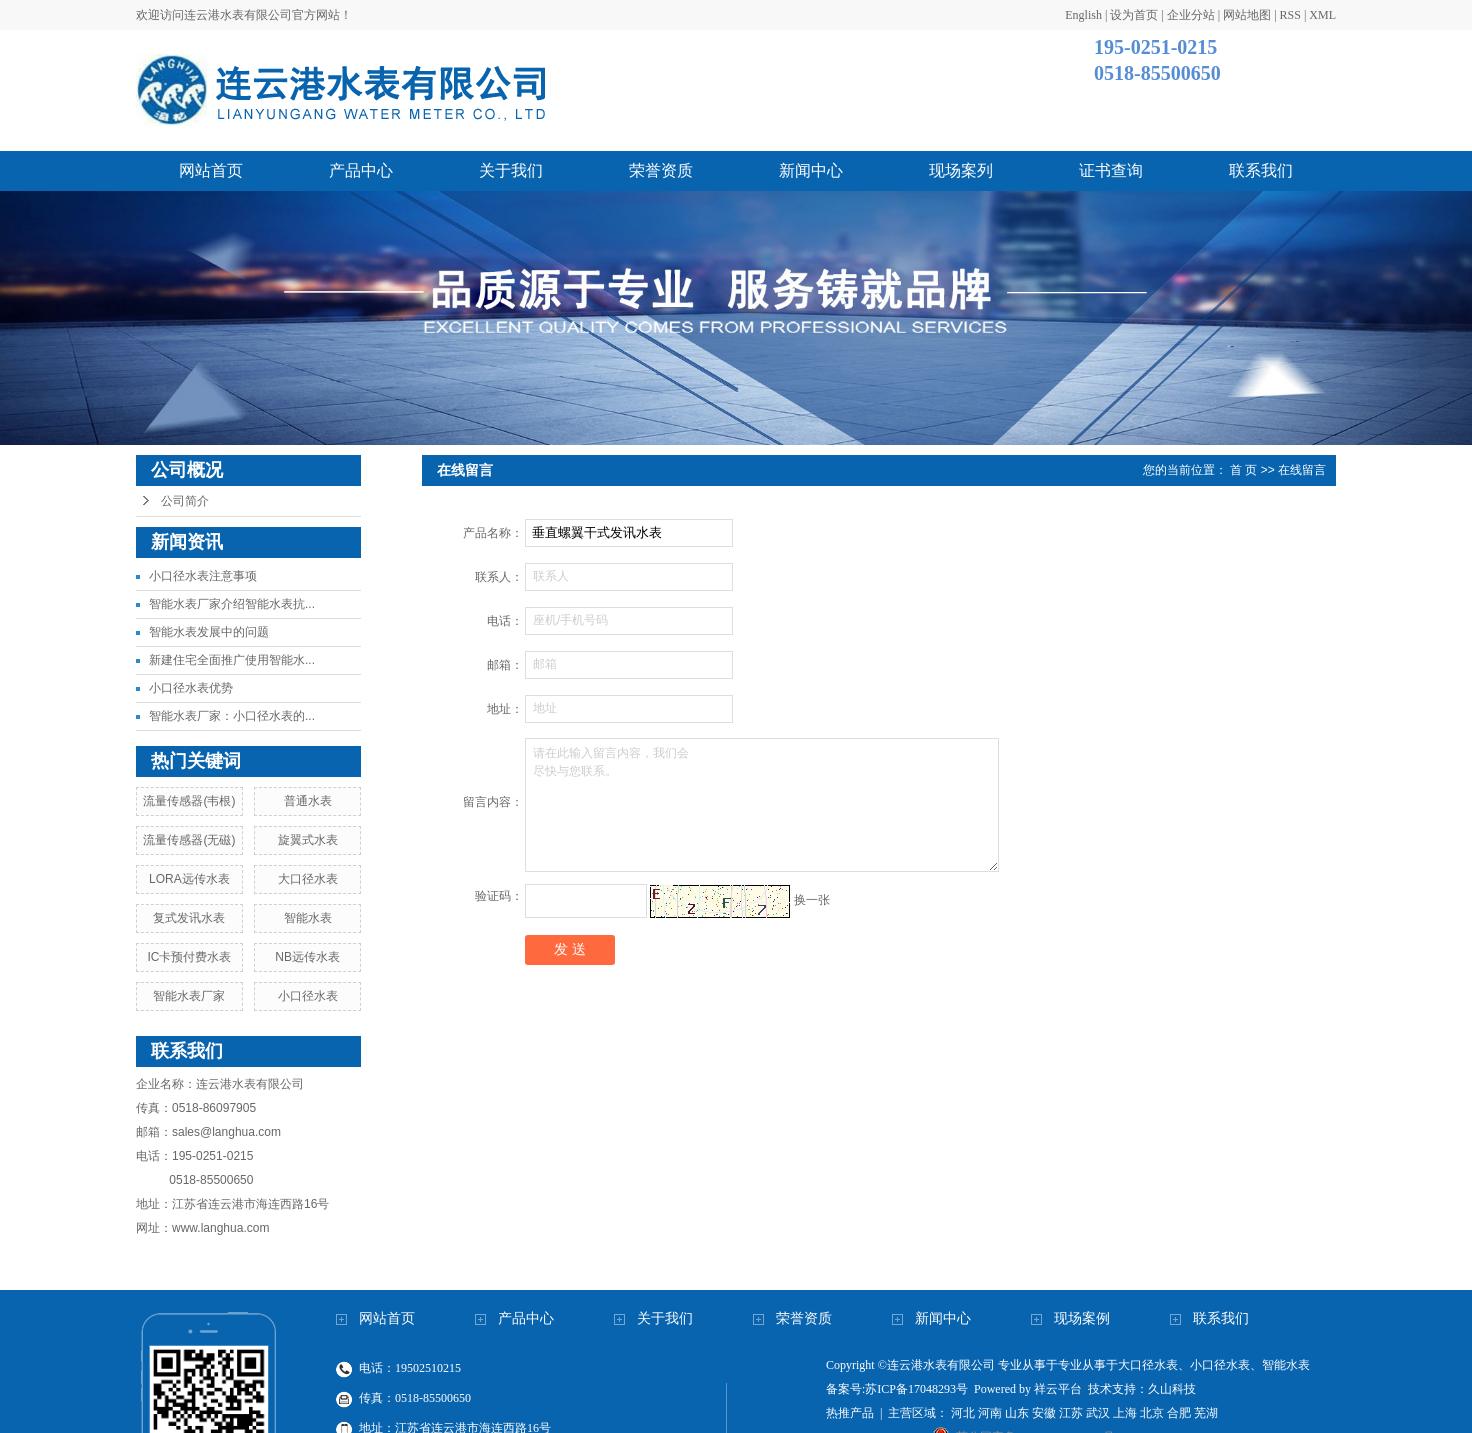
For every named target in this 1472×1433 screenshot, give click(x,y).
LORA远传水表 (189, 879)
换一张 (812, 900)
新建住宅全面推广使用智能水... (232, 660)
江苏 (1071, 1413)
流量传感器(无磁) (189, 840)
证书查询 (1111, 170)
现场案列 (961, 170)
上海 (1125, 1413)
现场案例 (1082, 1318)
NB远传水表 (307, 957)
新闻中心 (811, 170)
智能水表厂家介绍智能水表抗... (232, 604)
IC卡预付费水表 (189, 957)
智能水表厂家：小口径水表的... (232, 716)
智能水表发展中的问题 (209, 632)
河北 (963, 1413)
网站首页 (211, 170)
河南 (990, 1413)
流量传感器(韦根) (189, 801)
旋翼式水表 (308, 840)
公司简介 (185, 501)
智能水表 (308, 918)
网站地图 (1247, 15)
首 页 (1243, 470)
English (1083, 15)
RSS (1290, 15)
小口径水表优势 (191, 688)
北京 (1152, 1413)
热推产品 (850, 1413)
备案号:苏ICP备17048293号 (897, 1389)
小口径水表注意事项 (203, 576)
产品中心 (361, 170)
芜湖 (1206, 1413)
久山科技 (1172, 1389)
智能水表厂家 (189, 996)
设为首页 (1134, 15)
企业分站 (1191, 15)
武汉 (1098, 1413)
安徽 (1044, 1413)
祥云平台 (1058, 1389)
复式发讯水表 (189, 918)
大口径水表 (308, 879)
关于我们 (511, 170)
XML (1322, 15)
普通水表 (308, 801)
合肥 (1179, 1413)
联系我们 (1261, 170)
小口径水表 (308, 996)
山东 (1017, 1413)
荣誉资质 (661, 170)
